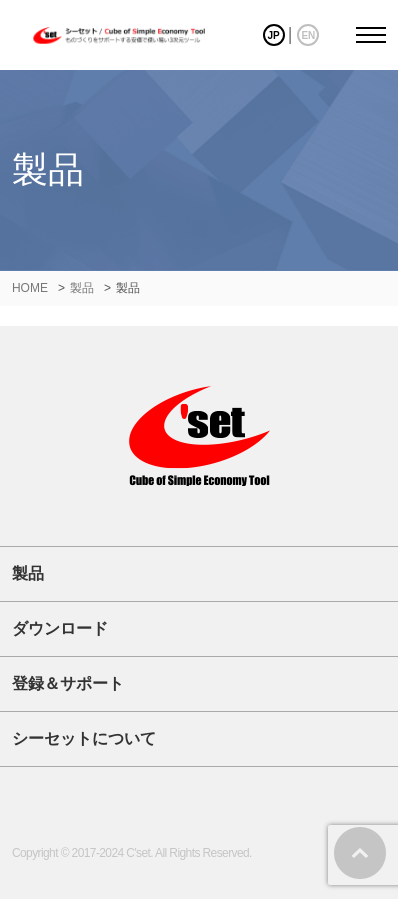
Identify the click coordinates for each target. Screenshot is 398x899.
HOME (30, 288)
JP (273, 35)
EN (308, 35)
